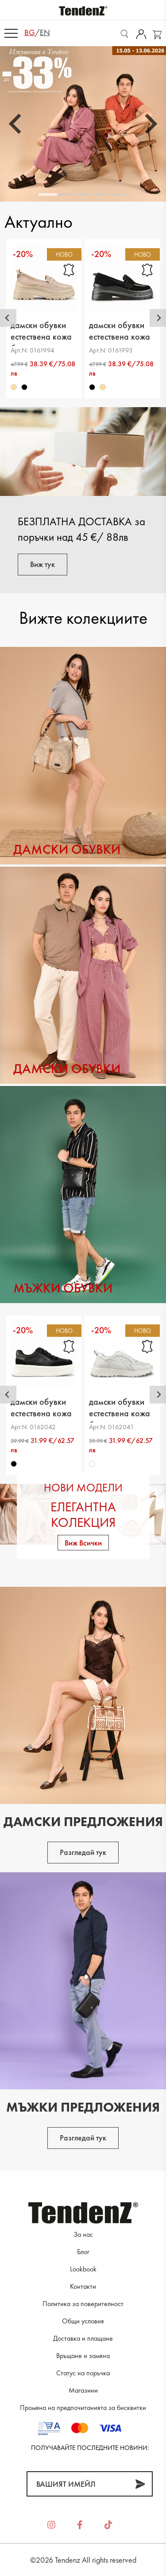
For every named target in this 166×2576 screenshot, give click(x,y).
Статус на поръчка (83, 2373)
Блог (83, 2251)
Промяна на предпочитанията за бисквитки (83, 2407)
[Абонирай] (140, 2484)
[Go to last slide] (16, 124)
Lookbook (83, 2269)
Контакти (83, 2286)
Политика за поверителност (83, 2303)
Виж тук (42, 564)
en (45, 32)
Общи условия (83, 2321)
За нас (83, 2234)
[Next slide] (149, 124)
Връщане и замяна (83, 2355)
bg (29, 32)
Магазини (83, 2390)
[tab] (48, 194)
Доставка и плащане (83, 2338)
